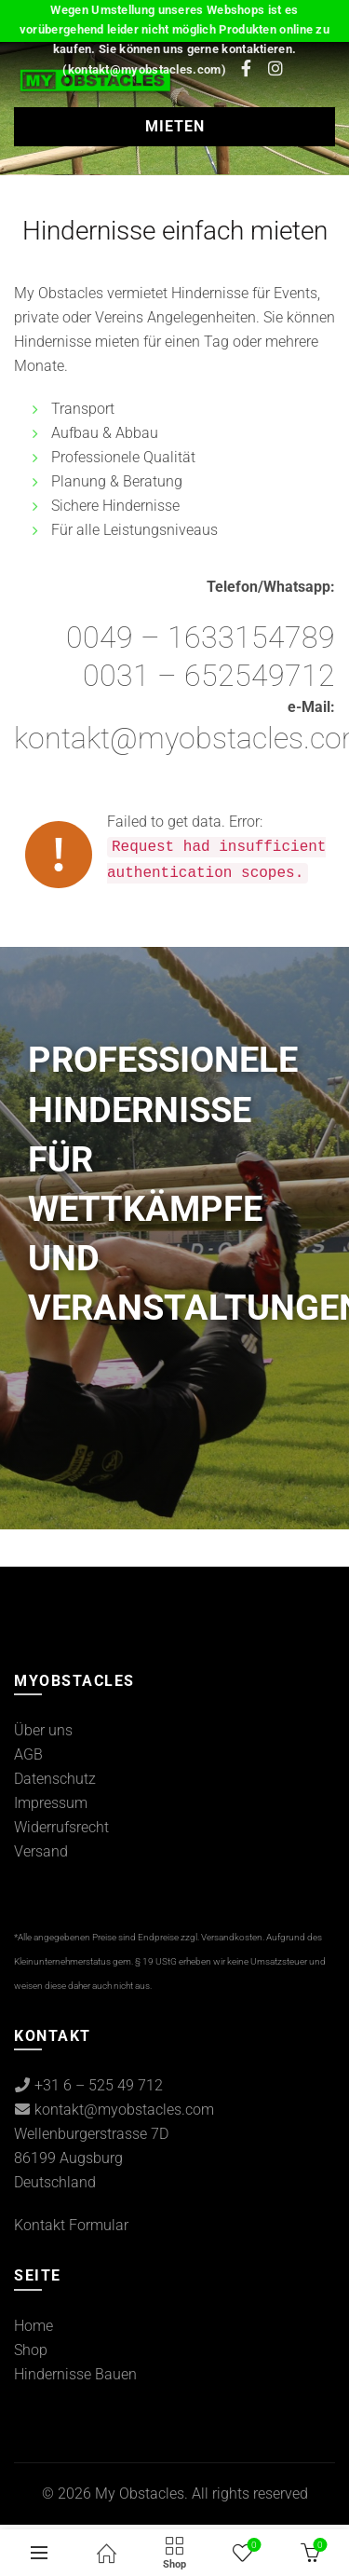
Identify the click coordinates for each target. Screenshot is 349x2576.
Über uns (43, 1730)
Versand (41, 1851)
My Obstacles (139, 2493)
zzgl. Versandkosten (221, 1937)
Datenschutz (55, 1779)
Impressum (50, 1803)
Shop (30, 2350)
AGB (28, 1754)
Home (33, 2326)
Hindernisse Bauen (75, 2374)
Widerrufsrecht (61, 1827)
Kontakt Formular (71, 2225)
